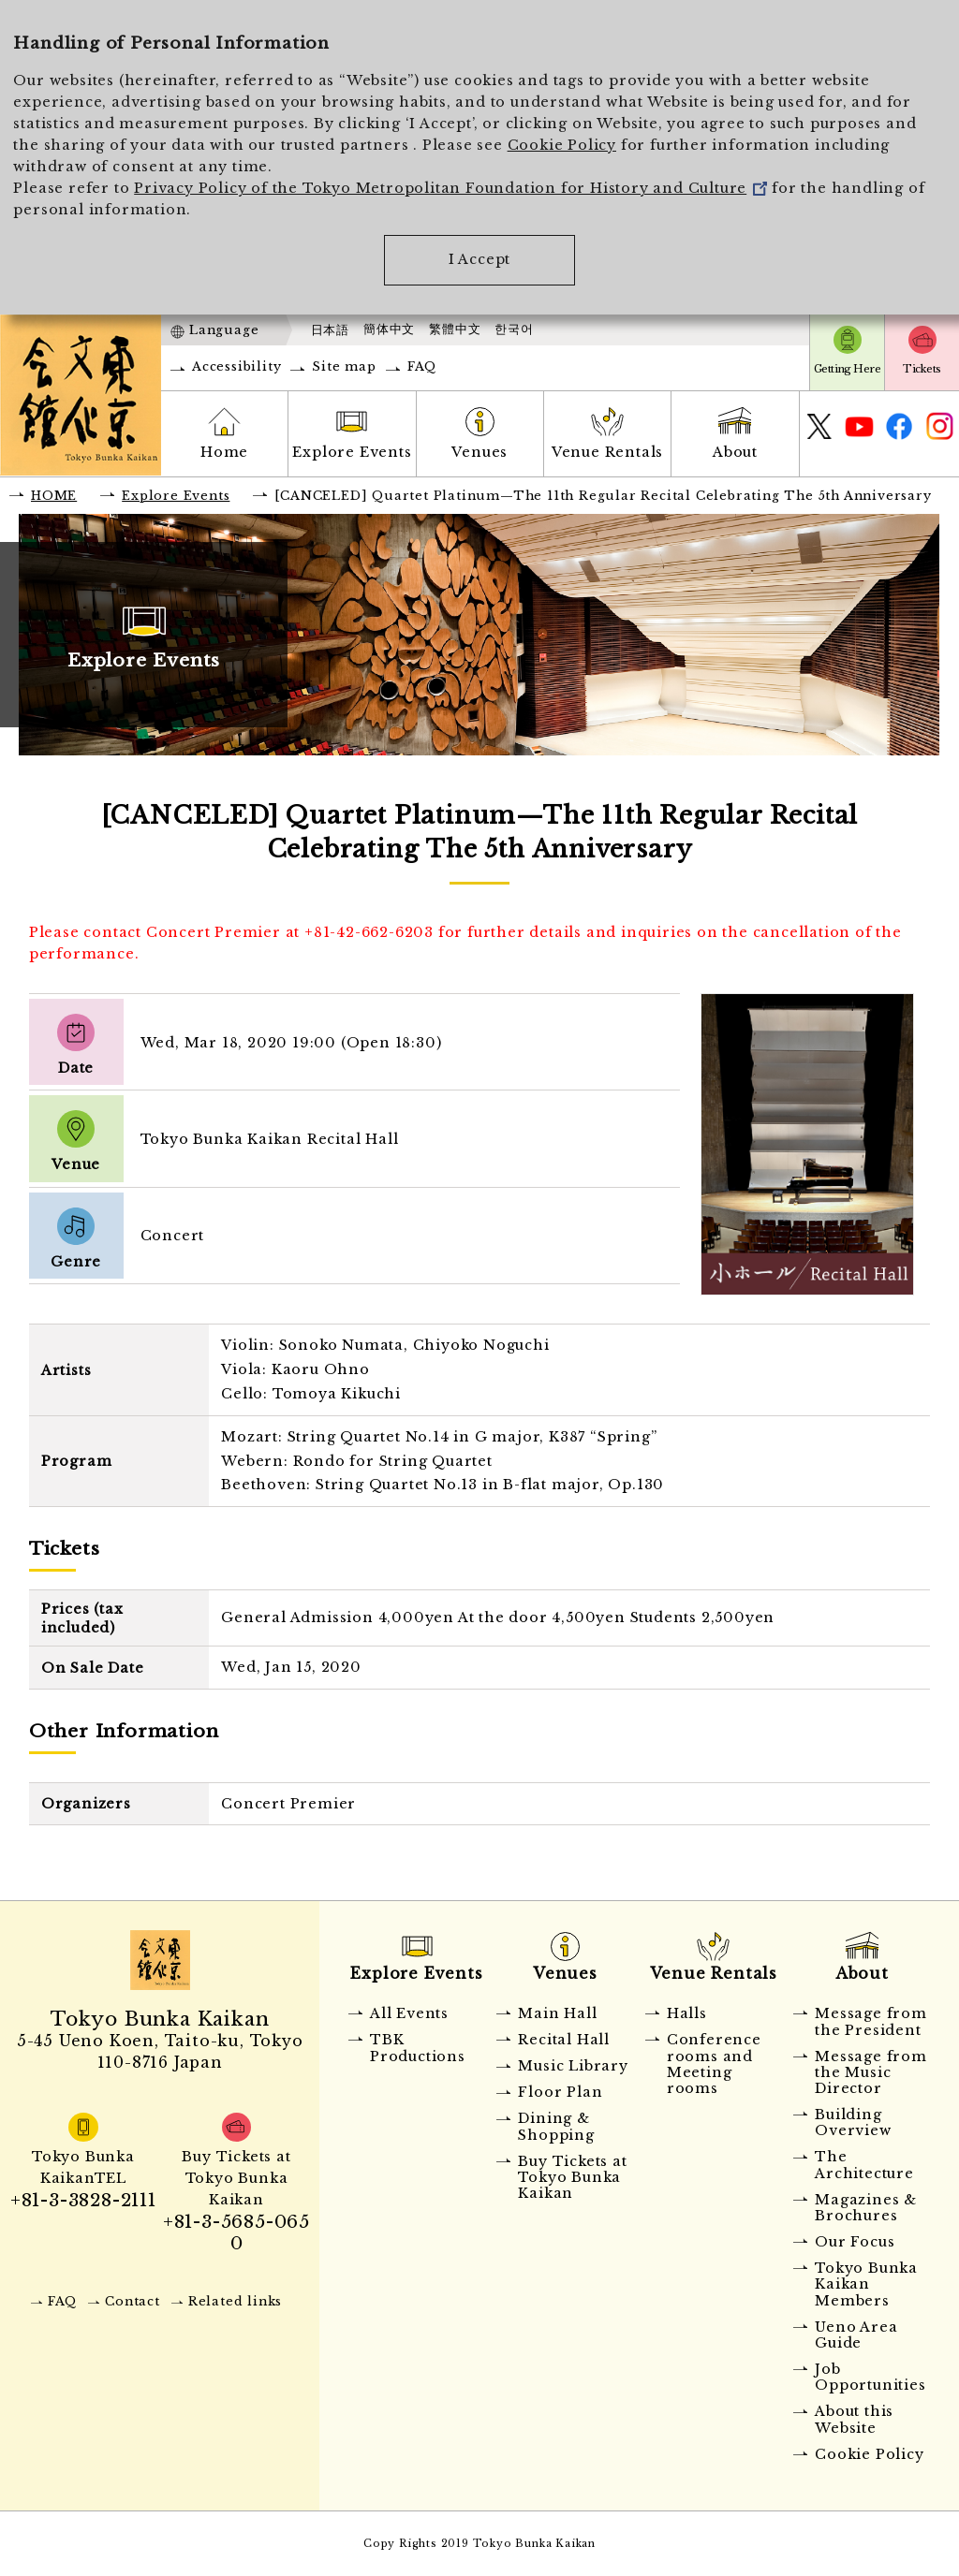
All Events (409, 2013)
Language (223, 330)
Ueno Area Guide (856, 2335)
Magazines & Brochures (866, 2207)
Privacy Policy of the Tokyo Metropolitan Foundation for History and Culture (450, 188)
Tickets (921, 368)
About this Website (854, 2419)
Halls (687, 2013)
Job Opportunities (870, 2377)
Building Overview (853, 2122)
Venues (479, 452)
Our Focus (854, 2241)
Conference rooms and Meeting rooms (714, 2064)
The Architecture (864, 2164)
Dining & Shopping (556, 2126)
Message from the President (871, 2021)
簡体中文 (389, 329)
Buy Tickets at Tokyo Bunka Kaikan (572, 2178)
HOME (54, 496)
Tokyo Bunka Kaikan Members (866, 2284)
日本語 (330, 330)
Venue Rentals (607, 452)
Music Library (572, 2065)
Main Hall (557, 2013)
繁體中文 (454, 329)
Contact (132, 2301)
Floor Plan (560, 2092)
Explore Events (351, 452)
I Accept (479, 259)
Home (224, 452)
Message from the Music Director (871, 2073)
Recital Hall (564, 2039)
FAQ (421, 366)
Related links (235, 2301)
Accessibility (236, 366)
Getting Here (847, 368)
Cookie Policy (562, 145)
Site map (344, 366)
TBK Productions (417, 2047)
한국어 (513, 329)
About (735, 452)
